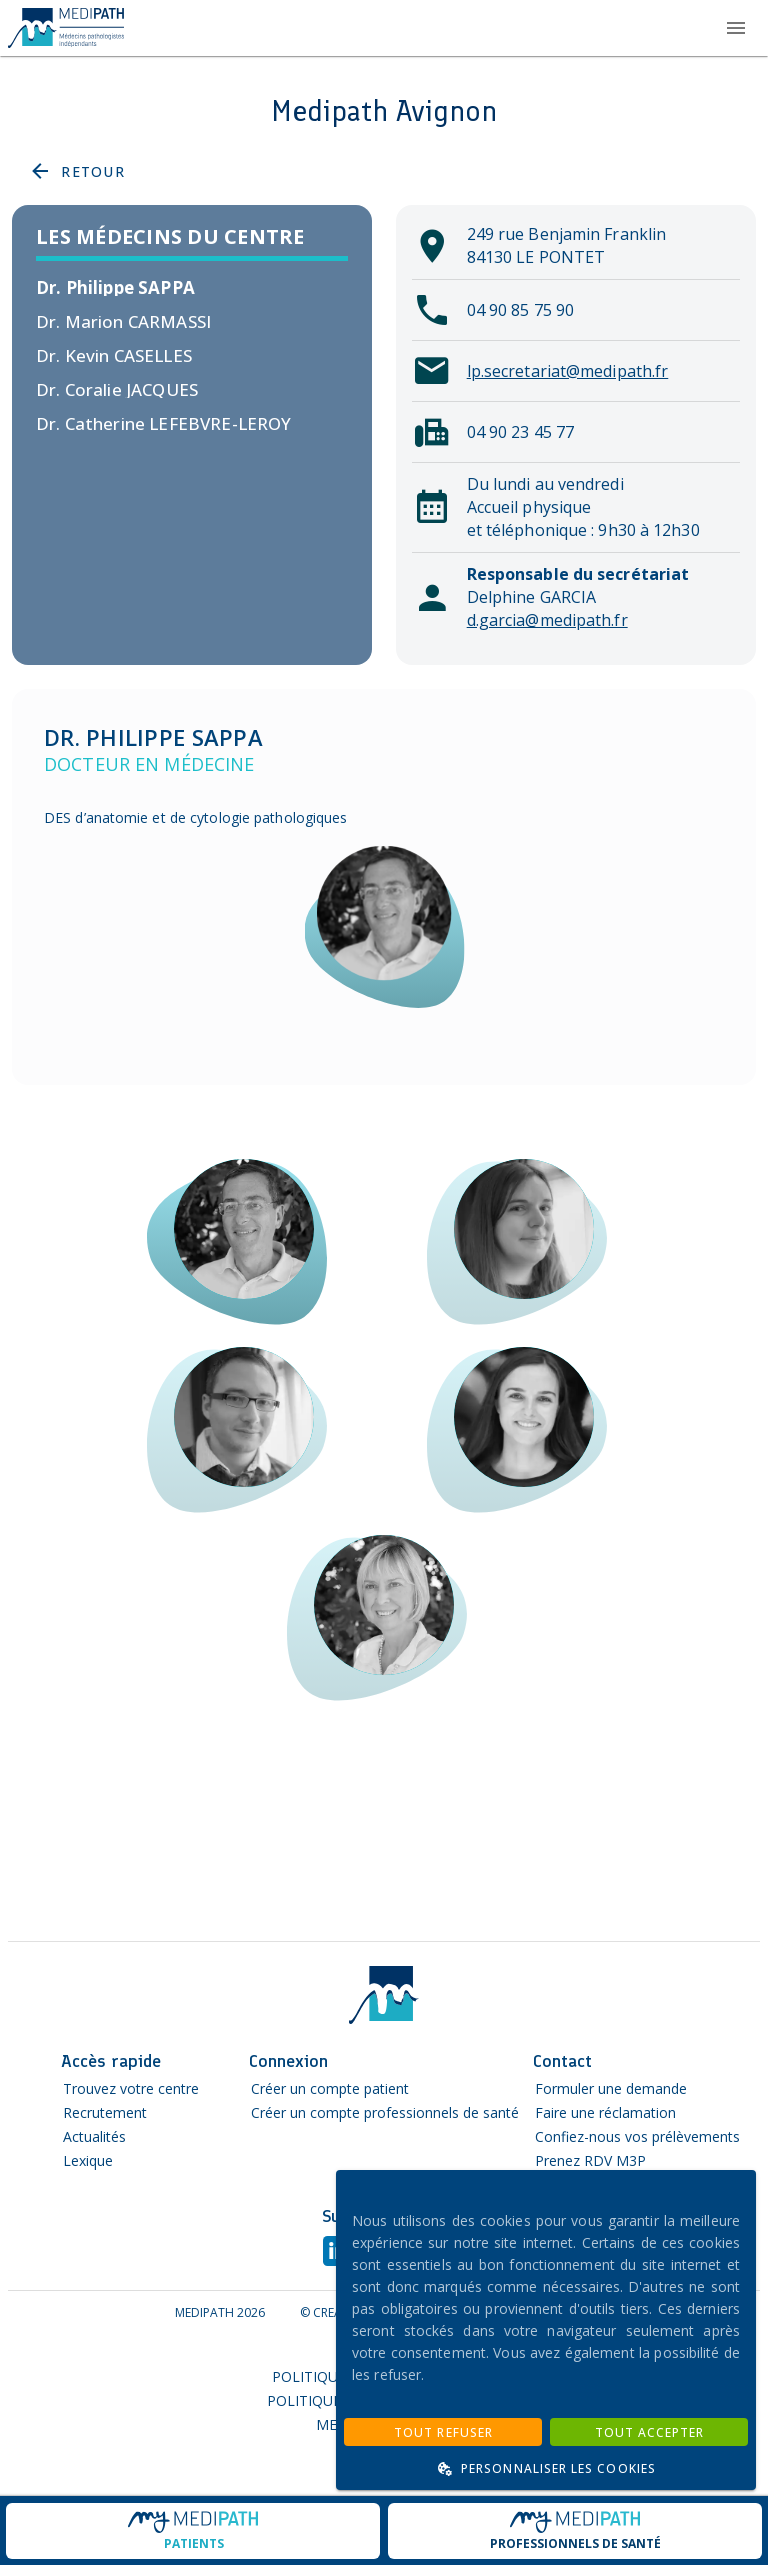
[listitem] (192, 288)
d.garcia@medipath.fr (547, 620)
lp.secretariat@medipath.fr (568, 371)
